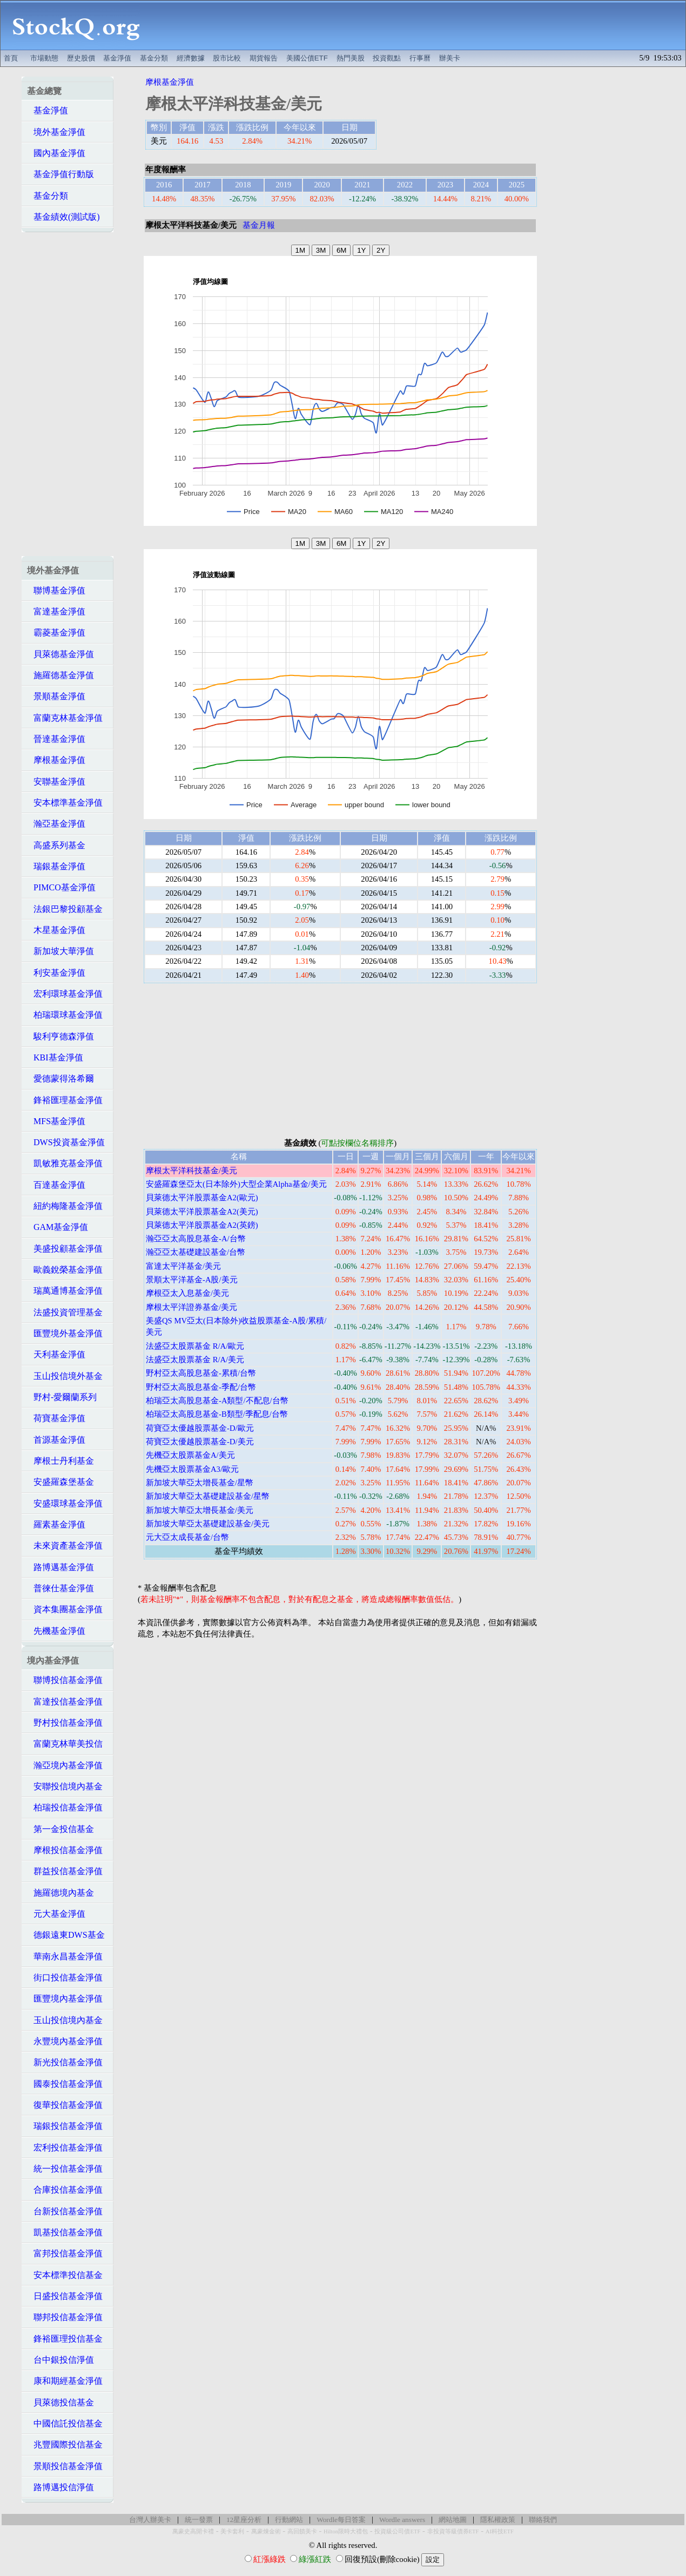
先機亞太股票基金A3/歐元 (192, 1469)
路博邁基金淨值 (60, 1567)
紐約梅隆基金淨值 (65, 1206)
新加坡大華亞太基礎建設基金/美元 (208, 1523)
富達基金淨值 (56, 611)
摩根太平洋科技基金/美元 (191, 1170)
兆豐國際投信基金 (65, 2444)
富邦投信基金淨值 (65, 2253)
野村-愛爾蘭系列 (62, 1397)
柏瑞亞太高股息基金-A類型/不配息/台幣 (217, 1400)
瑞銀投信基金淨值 (65, 2126)
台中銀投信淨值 (60, 2359)
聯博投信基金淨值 (65, 1680)
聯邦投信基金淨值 (65, 2317)
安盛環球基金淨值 (65, 1503)
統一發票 (199, 2520)
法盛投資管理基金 (65, 1312)
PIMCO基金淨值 (61, 887)
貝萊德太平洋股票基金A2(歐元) (202, 1197)
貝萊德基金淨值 (60, 654)
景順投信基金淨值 (65, 2466)
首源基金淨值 (56, 1439)
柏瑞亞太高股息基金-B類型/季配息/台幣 (217, 1414)
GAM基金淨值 (57, 1227)
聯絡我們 (543, 2520)
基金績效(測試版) (63, 216)
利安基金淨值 (56, 972)
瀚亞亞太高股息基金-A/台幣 (196, 1238)
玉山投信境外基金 (65, 1376)
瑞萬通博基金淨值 (65, 1290)
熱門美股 (351, 58)
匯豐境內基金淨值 (65, 1998)
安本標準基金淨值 (65, 802)
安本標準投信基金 (65, 2275)
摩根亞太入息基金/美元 (187, 1293)
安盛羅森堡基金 (60, 1481)
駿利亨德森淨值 (60, 1036)
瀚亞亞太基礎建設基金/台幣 (195, 1252)
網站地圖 (453, 2520)
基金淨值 (117, 58)
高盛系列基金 (56, 845)
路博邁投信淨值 (60, 2487)
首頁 (11, 58)
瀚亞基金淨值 (56, 823)
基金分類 (154, 58)
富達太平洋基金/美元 (183, 1266)
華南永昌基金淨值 (65, 1956)
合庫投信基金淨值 (65, 2189)
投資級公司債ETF (397, 2531)
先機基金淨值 (56, 1630)
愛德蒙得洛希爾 (60, 1078)
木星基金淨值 (56, 930)
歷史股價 (81, 58)
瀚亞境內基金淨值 (65, 1765)
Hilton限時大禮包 (346, 2531)
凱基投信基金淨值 (65, 2232)
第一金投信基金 (60, 1829)
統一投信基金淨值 (65, 2168)
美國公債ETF (307, 58)
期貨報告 (264, 58)
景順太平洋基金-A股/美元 (192, 1279)
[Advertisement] (418, 25)
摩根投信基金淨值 (65, 1850)
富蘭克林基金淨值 (65, 717)
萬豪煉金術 (266, 2531)
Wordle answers (402, 2520)
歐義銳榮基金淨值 (65, 1269)
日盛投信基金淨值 (65, 2296)
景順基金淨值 (56, 696)
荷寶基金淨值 (56, 1418)
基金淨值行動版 (60, 174)
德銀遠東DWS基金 (66, 1934)
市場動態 (44, 58)
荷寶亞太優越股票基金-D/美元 (200, 1441)
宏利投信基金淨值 (65, 2147)
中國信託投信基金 (65, 2423)
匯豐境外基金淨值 (65, 1333)
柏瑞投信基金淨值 (65, 1807)
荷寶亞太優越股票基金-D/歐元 (200, 1428)
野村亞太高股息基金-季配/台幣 (201, 1387)
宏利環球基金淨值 (65, 993)
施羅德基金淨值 (60, 675)
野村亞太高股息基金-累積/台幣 (201, 1373)
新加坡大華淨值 (60, 951)
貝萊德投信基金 (60, 2402)
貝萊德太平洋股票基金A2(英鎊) (202, 1225)
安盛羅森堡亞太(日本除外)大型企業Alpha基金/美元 (236, 1184)
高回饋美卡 (302, 2531)
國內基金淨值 (56, 153)
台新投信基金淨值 (65, 2211)
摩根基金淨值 (56, 760)
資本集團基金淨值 (65, 1609)
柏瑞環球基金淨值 (65, 1014)
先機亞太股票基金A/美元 (190, 1455)
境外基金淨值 (56, 132)
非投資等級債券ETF (453, 2531)
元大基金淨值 (56, 1913)
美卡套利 (232, 2531)
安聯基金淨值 (56, 781)
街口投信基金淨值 (65, 1977)
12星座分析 (243, 2520)
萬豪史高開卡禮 (193, 2531)
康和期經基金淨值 (65, 2380)
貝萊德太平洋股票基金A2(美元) (202, 1211)
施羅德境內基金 (60, 1892)
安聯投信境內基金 (65, 1786)
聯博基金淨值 (56, 590)
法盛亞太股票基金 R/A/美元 (195, 1359)
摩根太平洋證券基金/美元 (191, 1307)
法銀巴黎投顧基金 (65, 909)
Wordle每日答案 (341, 2520)
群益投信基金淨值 (65, 1871)
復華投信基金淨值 (65, 2105)
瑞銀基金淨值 (56, 866)
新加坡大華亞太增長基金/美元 (199, 1510)
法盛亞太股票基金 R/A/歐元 (195, 1346)
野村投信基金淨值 (65, 1722)
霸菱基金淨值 (56, 632)
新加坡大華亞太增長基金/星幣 (199, 1482)
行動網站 (289, 2520)
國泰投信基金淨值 (65, 2083)
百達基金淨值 (56, 1184)
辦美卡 (449, 58)
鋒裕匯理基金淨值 (65, 1100)
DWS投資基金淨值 (66, 1142)
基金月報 (259, 225)
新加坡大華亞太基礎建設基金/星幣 (208, 1496)
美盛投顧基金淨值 (65, 1248)
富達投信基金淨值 (65, 1701)
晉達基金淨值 (56, 738)
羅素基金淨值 (56, 1524)
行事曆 (420, 58)
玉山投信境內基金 (65, 2020)
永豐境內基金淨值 (65, 2041)
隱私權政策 (497, 2520)
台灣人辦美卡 (150, 2520)
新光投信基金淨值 (65, 2062)
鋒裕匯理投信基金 (65, 2338)
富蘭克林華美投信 (65, 1743)
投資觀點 (387, 58)
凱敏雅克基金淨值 (65, 1163)
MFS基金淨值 (56, 1121)
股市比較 (227, 58)
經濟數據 (191, 58)
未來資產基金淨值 (65, 1545)
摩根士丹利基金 (60, 1460)
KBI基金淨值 (55, 1057)
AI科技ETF (500, 2531)
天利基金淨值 (56, 1354)
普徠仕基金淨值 (60, 1588)
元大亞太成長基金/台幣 (187, 1537)
